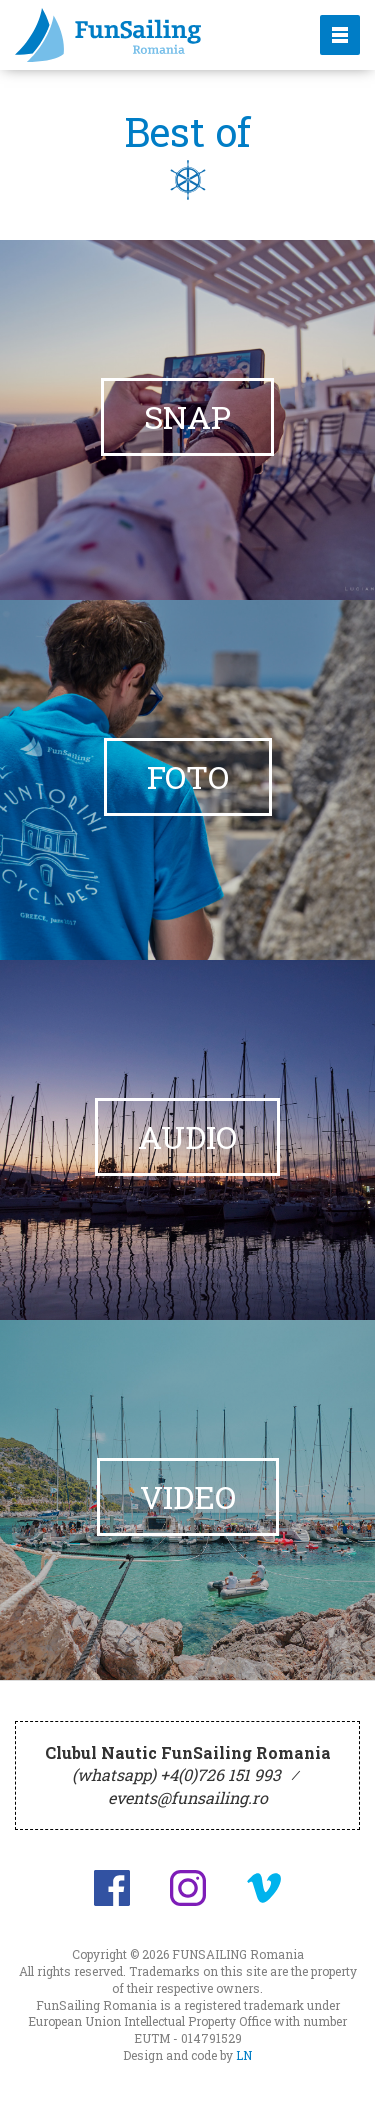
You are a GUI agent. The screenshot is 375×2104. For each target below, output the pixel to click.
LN (244, 2055)
